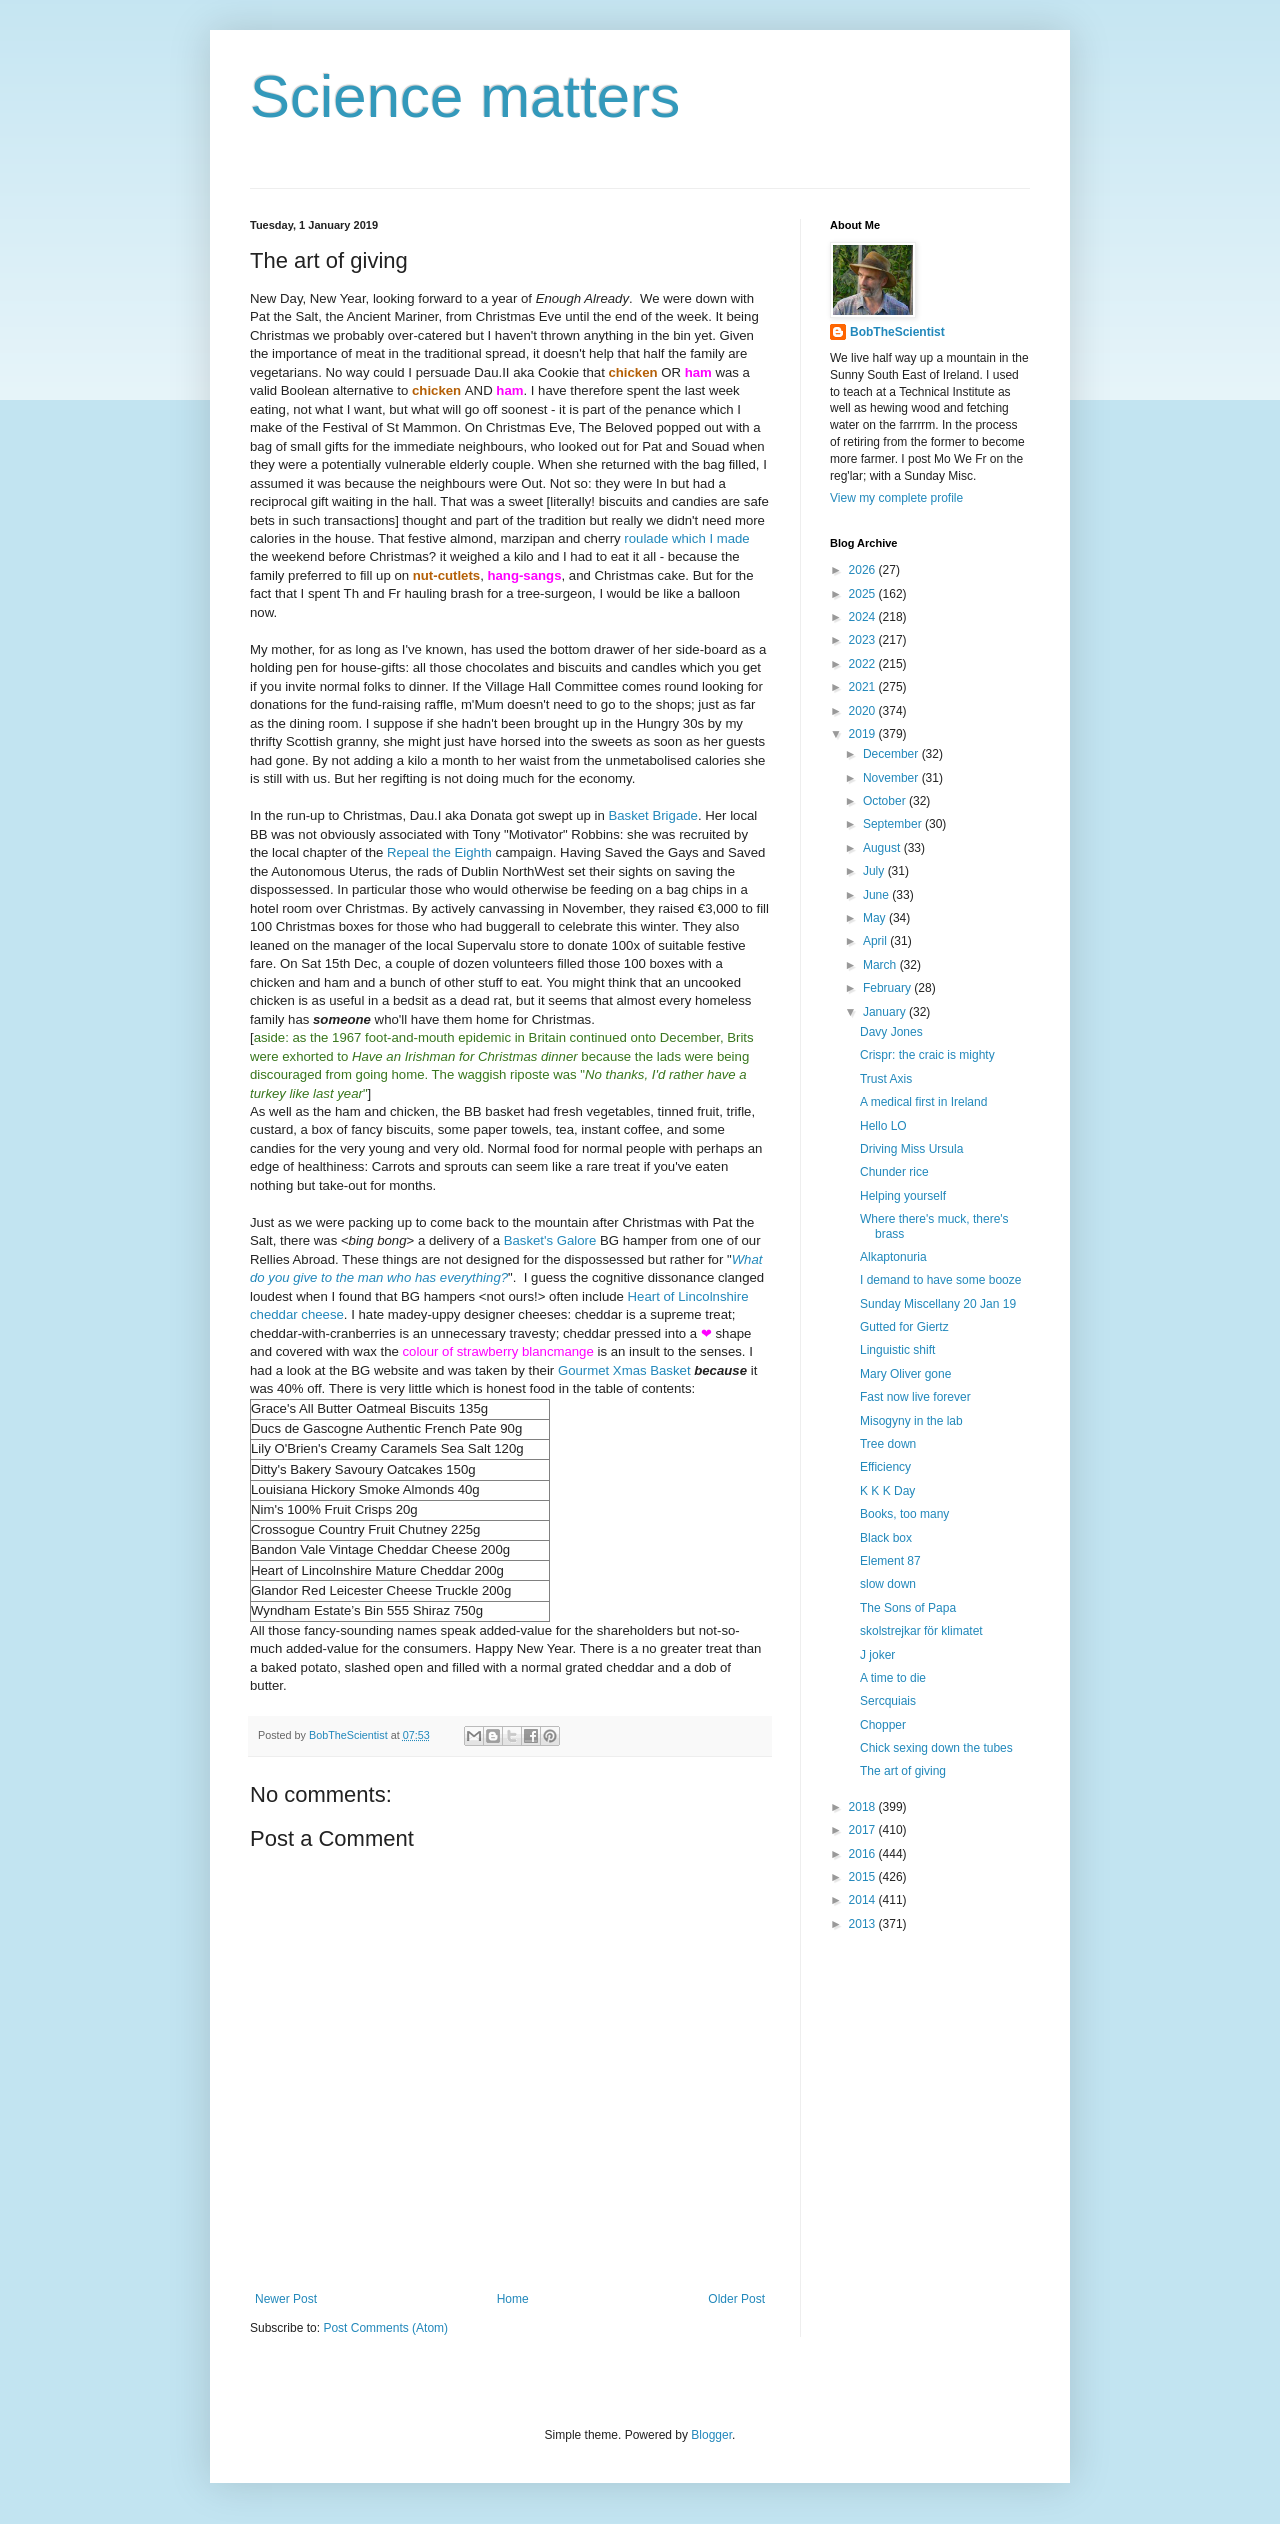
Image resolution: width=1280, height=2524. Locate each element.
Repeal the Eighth (439, 852)
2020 (864, 711)
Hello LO (883, 1126)
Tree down (888, 1444)
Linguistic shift (897, 1350)
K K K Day (887, 1491)
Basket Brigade (652, 815)
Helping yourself (903, 1196)
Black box (886, 1538)
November (892, 778)
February (888, 988)
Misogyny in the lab (911, 1421)
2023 (864, 640)
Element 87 (890, 1561)
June (877, 895)
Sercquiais (888, 1701)
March (881, 965)
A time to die (893, 1678)
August (883, 848)
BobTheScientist (897, 332)
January (886, 1012)
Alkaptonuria (893, 1257)
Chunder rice (894, 1172)
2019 (864, 734)
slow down (888, 1584)
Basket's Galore (550, 1240)
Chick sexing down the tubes (936, 1748)
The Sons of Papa (908, 1608)
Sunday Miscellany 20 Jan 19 (938, 1304)
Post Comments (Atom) (385, 2328)
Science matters (465, 96)
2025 (864, 594)
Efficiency (885, 1467)
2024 (864, 617)
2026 (864, 570)
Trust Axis (886, 1079)
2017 (864, 1830)
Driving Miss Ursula (911, 1149)
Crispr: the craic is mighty (927, 1055)
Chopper (883, 1725)
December (892, 754)
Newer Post (286, 2299)
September (894, 824)
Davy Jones (891, 1032)
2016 (864, 1854)
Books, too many (904, 1514)
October (886, 801)
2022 (864, 664)
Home (513, 2299)
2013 (864, 1924)
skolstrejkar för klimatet (921, 1631)
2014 (864, 1900)
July (875, 871)
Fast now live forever (915, 1397)
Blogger (711, 2435)
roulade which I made (686, 538)
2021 (864, 687)
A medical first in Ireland (923, 1102)
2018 (864, 1807)
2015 (864, 1877)
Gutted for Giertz (904, 1327)
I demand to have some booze (940, 1280)
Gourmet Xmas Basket (624, 1370)
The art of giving (903, 1771)
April (876, 941)
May (876, 918)
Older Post (736, 2299)
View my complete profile (896, 498)
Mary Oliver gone (905, 1374)
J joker (877, 1655)
